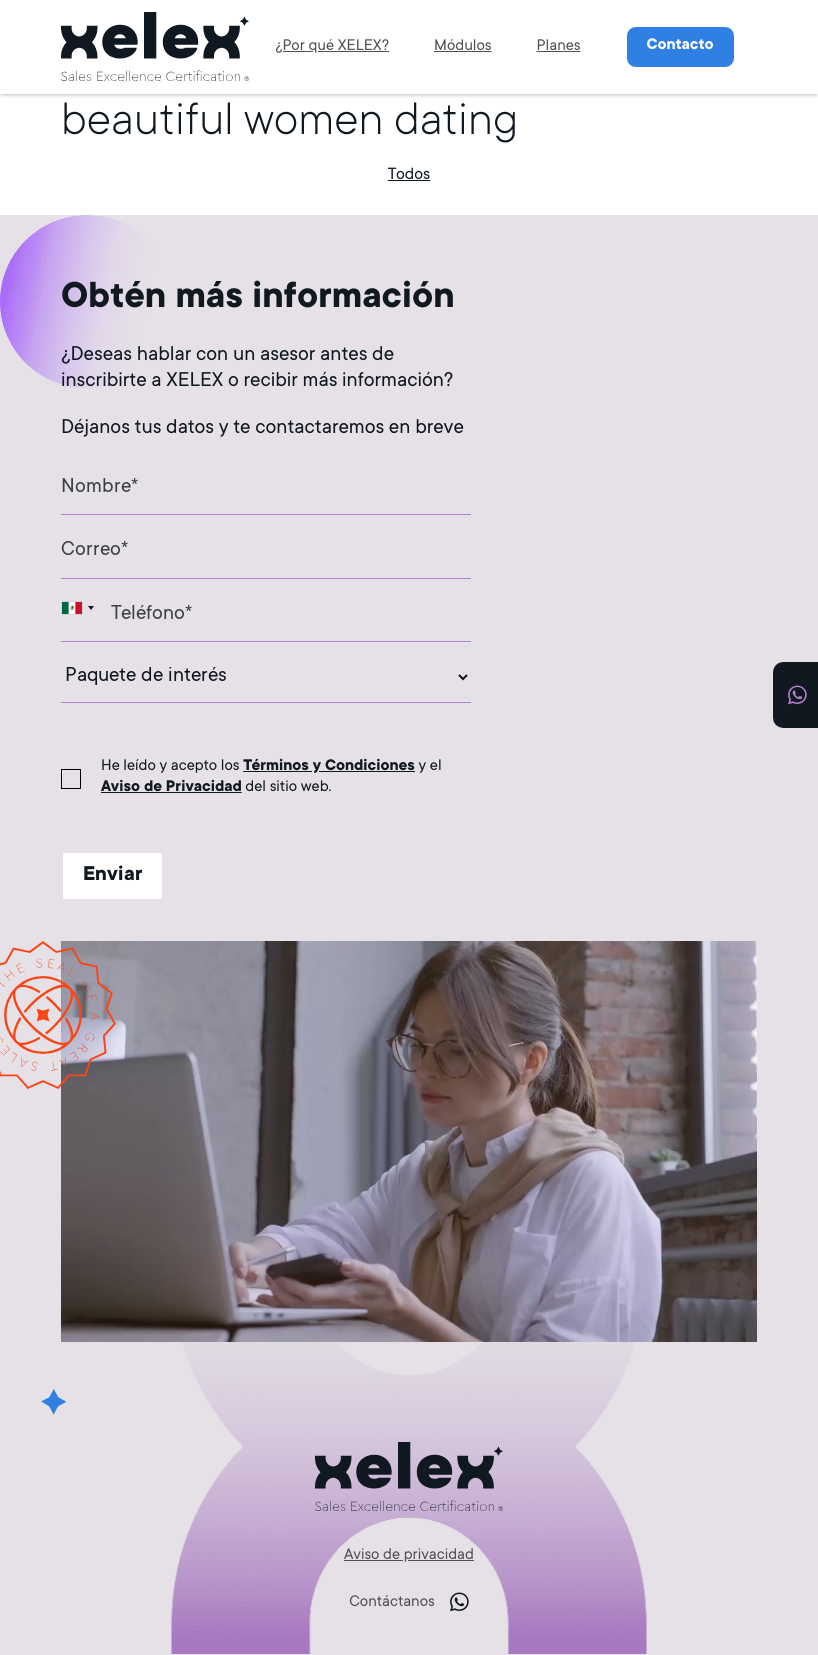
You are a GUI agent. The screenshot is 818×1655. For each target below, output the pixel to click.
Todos (409, 176)
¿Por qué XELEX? (332, 47)
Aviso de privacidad (409, 1556)
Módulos (463, 47)
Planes (559, 47)
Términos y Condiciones (329, 767)
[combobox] (81, 608)
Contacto (680, 46)
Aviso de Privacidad (171, 788)
